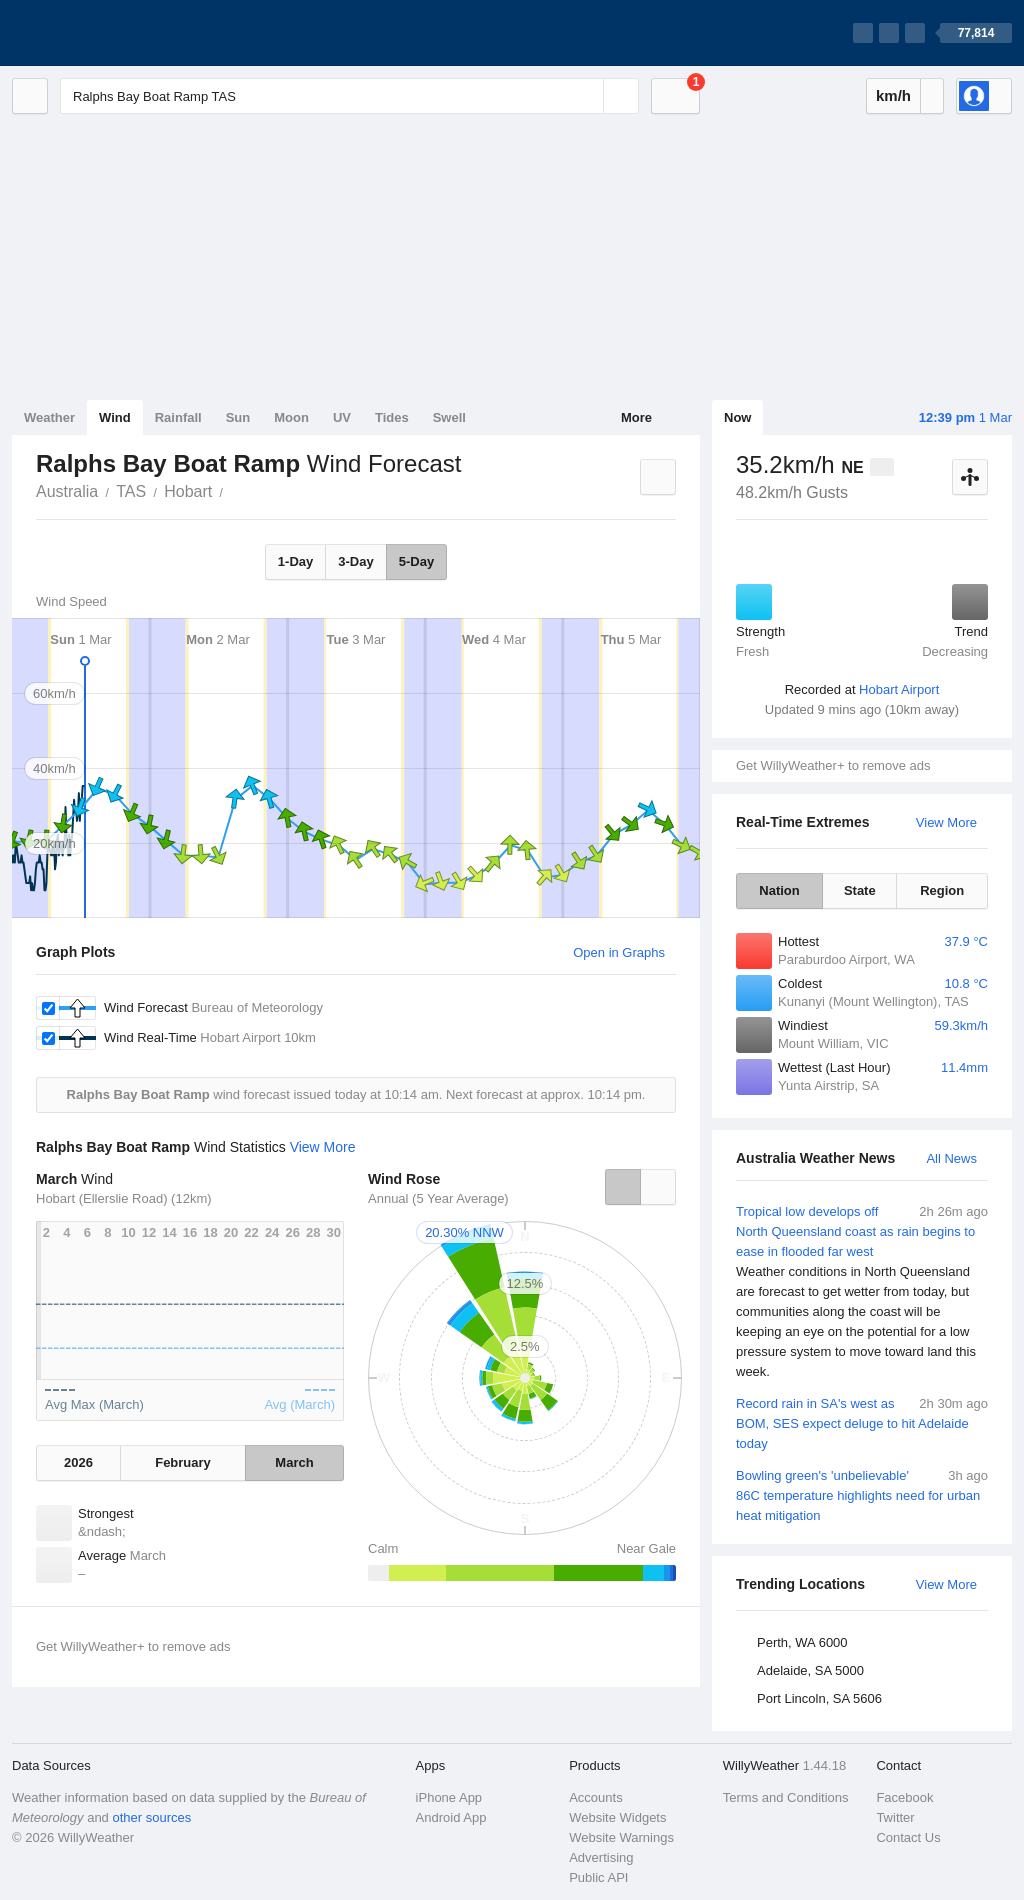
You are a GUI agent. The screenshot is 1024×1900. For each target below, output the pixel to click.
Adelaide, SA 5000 (810, 1670)
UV (342, 417)
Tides (392, 417)
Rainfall (178, 417)
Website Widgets (617, 1817)
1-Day (295, 561)
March (294, 1462)
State (860, 890)
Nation (779, 890)
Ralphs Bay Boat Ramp (234, 490)
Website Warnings (621, 1837)
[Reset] (586, 96)
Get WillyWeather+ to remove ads (833, 765)
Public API (598, 1877)
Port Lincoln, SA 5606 (819, 1698)
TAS (131, 491)
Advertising (601, 1857)
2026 (78, 1462)
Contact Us (908, 1837)
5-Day (416, 561)
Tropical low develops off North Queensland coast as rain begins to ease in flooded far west (862, 1292)
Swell (449, 417)
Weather (49, 417)
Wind (115, 417)
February (183, 1462)
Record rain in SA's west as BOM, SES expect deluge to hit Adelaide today (862, 1422)
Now (737, 417)
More (636, 417)
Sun (238, 417)
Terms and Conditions (786, 1797)
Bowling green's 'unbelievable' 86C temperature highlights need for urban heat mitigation (862, 1494)
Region (942, 890)
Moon (291, 417)
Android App (451, 1817)
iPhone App (449, 1797)
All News (951, 1158)
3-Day (355, 561)
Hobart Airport (899, 689)
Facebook (904, 1797)
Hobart (188, 491)
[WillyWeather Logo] (106, 33)
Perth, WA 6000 (802, 1642)
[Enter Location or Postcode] (349, 96)
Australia (67, 491)
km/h (893, 95)
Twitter (895, 1817)
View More (946, 822)
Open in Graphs (619, 952)
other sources (151, 1817)
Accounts (595, 1797)
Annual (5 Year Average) (438, 1198)
